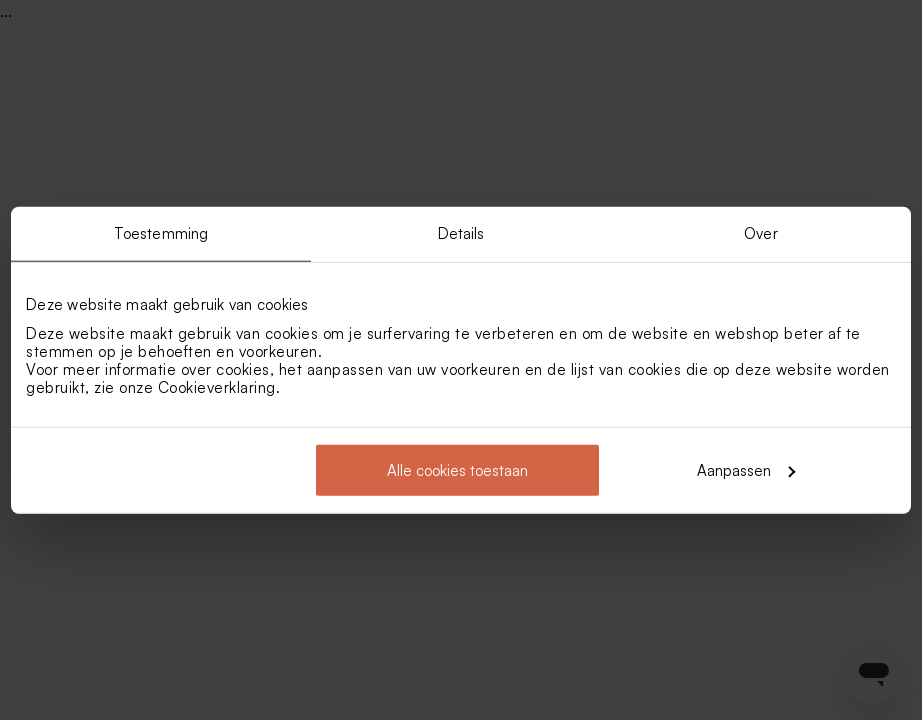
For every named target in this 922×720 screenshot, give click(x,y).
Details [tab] (461, 233)
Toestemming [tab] (161, 233)
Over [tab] (760, 233)
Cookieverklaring (217, 386)
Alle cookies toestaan (457, 469)
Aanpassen (746, 469)
